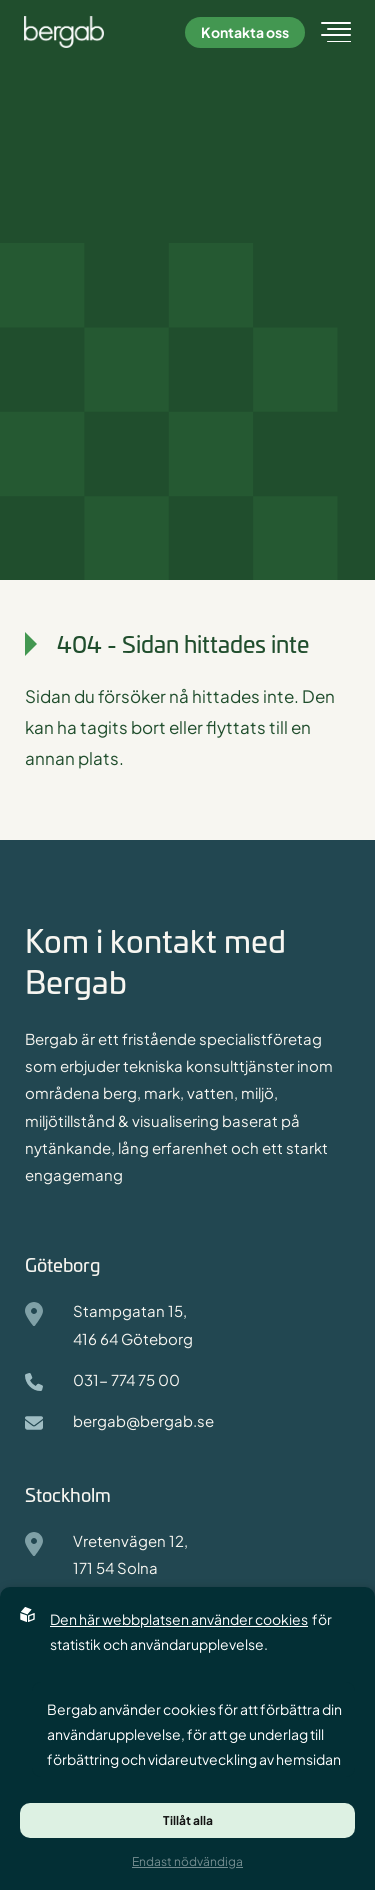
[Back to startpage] (74, 32)
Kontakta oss (245, 32)
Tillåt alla (188, 1820)
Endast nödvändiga (187, 1861)
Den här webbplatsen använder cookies (179, 1619)
